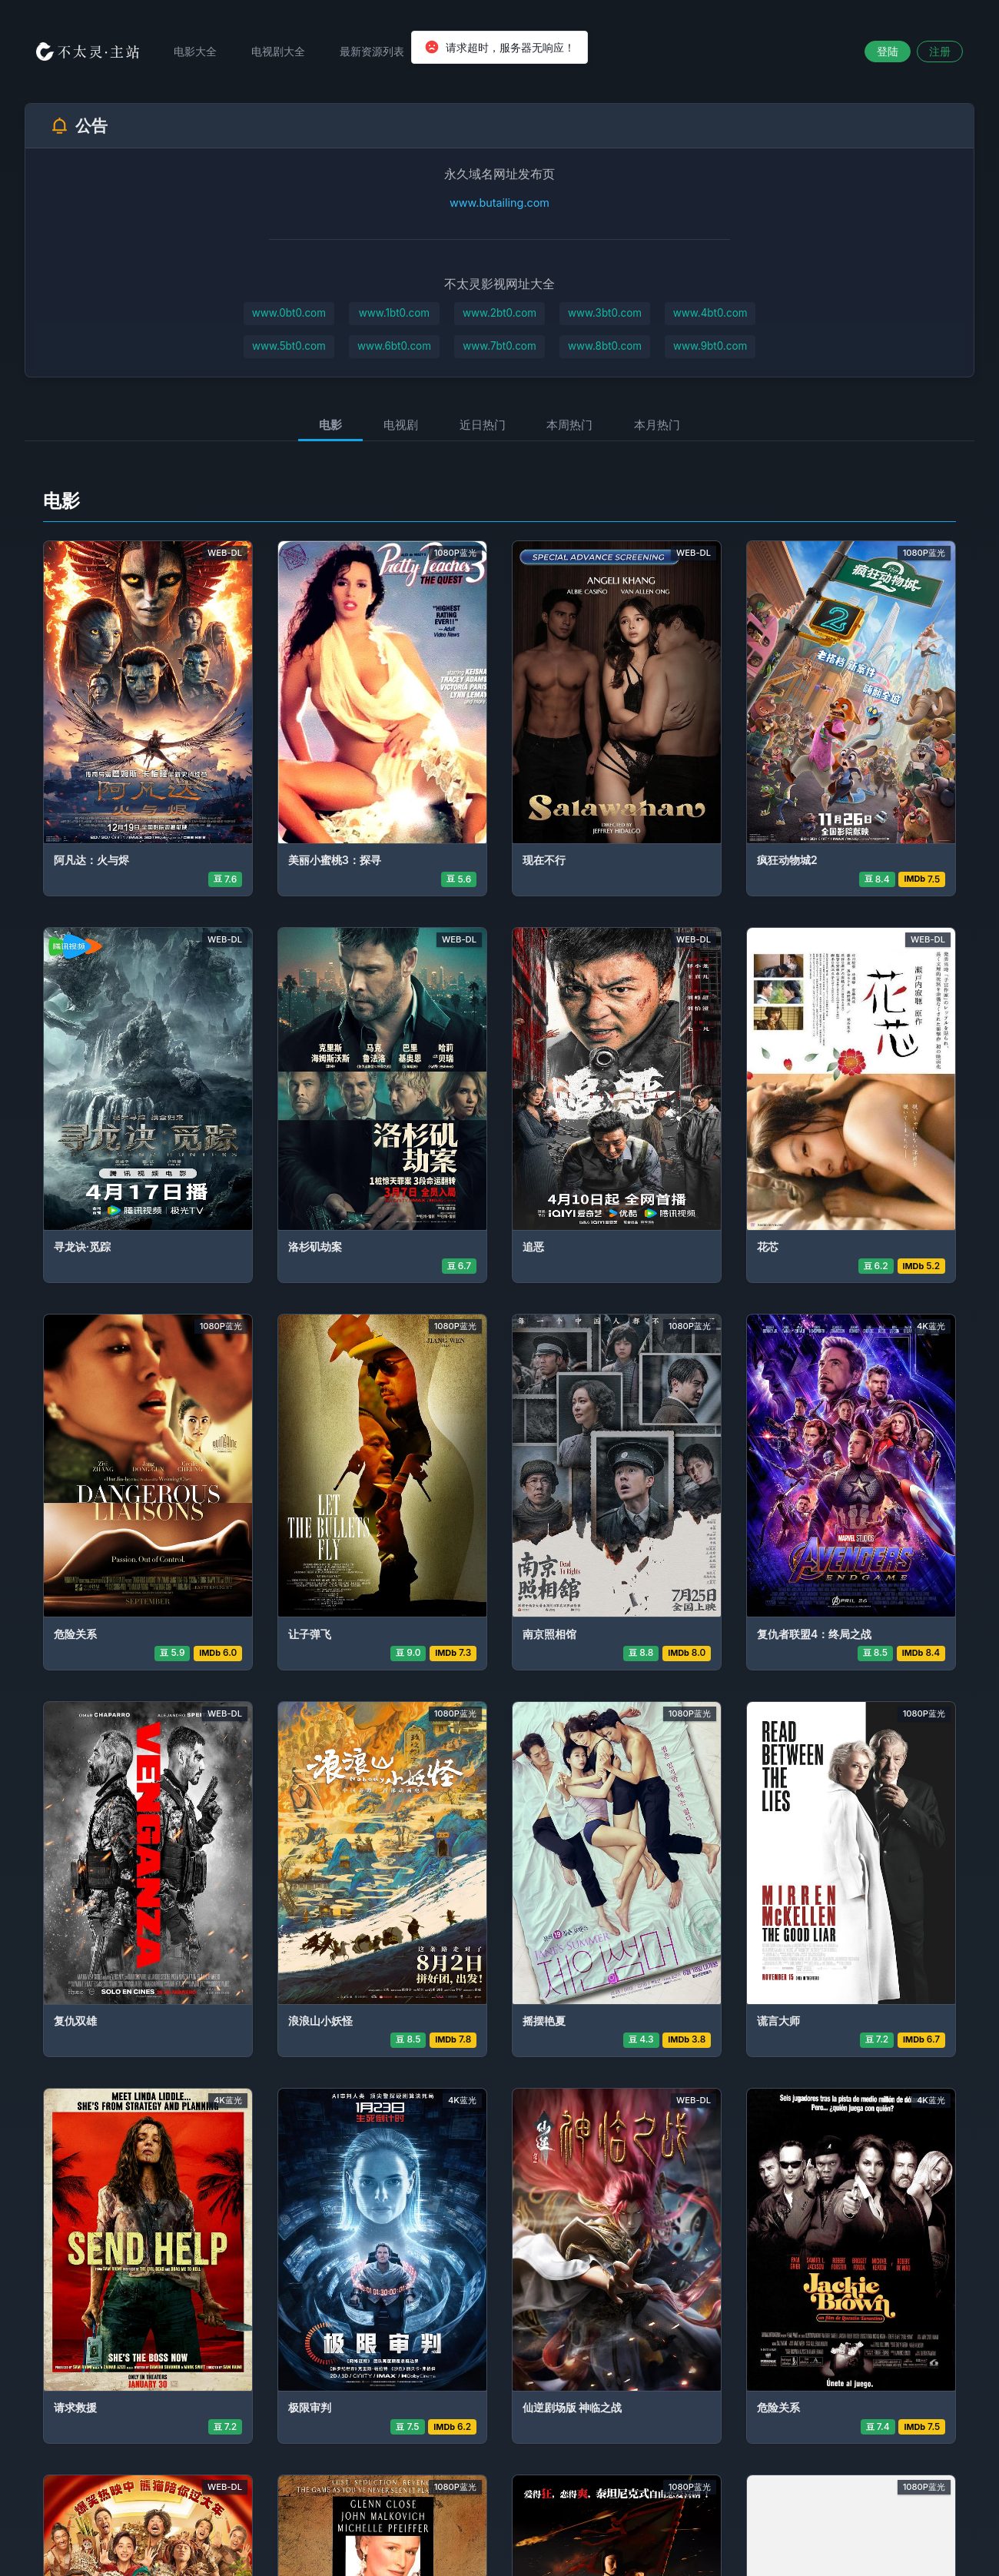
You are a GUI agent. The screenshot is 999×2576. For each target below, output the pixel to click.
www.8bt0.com (606, 347)
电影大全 (199, 51)
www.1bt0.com (393, 313)
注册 (940, 51)
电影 (324, 424)
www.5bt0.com (287, 347)
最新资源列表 (376, 51)
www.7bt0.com (500, 347)
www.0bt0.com (287, 313)
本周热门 (572, 424)
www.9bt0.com (712, 347)
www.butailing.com (499, 202)
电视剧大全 (283, 51)
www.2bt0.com (499, 313)
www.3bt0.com (606, 313)
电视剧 (397, 424)
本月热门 (663, 424)
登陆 (887, 51)
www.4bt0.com (711, 313)
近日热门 (483, 424)
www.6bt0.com (393, 347)
